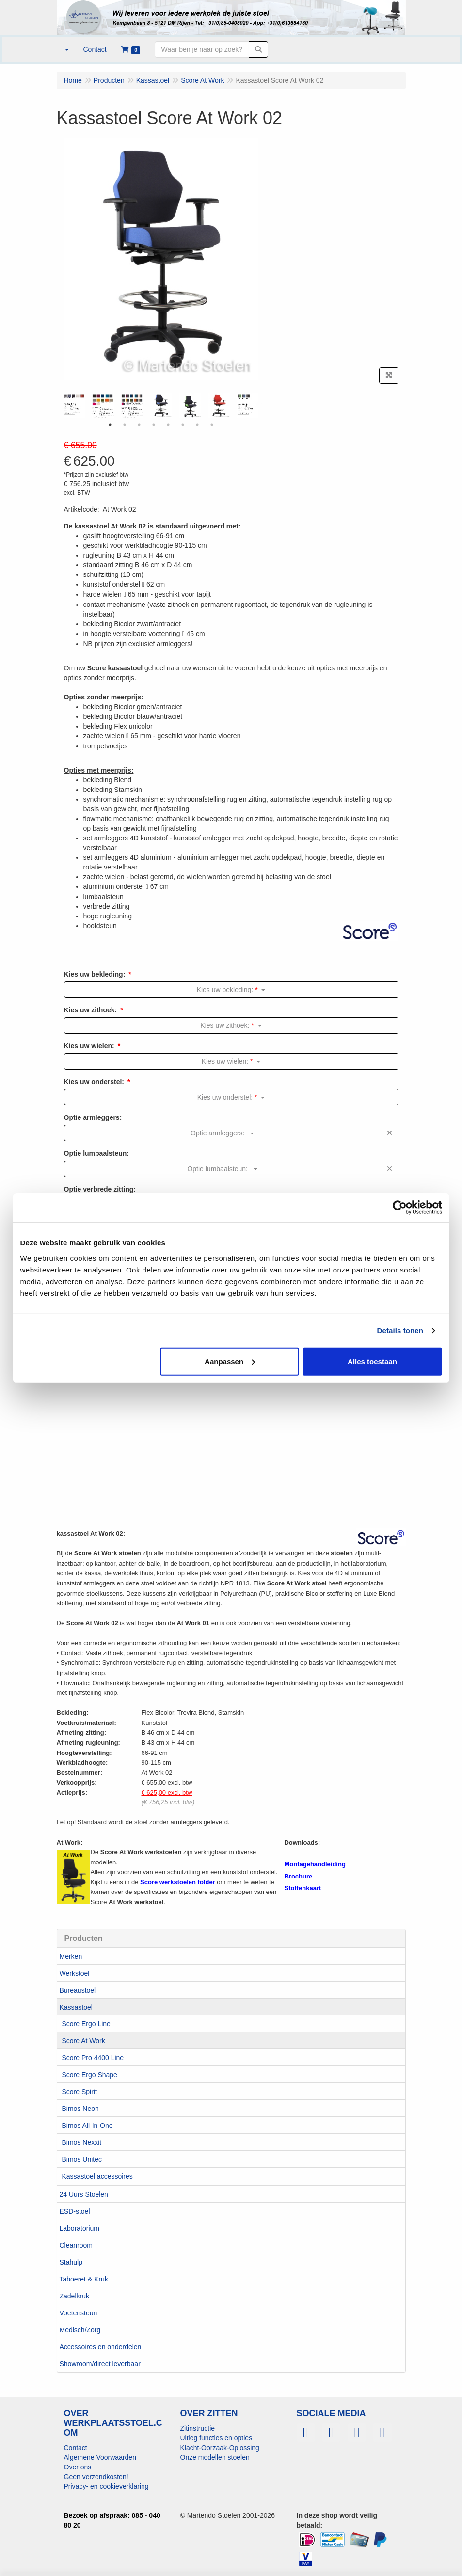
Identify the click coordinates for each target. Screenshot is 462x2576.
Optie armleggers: (93, 1117)
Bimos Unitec (82, 2159)
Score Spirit (79, 2091)
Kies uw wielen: (89, 1046)
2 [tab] (124, 425)
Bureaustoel (78, 1990)
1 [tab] (110, 425)
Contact (75, 2448)
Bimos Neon (80, 2108)
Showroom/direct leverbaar (100, 2364)
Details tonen (400, 1330)
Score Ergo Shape (89, 2075)
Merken (71, 1956)
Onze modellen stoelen (215, 2457)
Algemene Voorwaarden (100, 2457)
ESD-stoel (75, 2211)
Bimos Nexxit (82, 2142)
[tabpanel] (161, 405)
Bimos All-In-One (87, 2125)
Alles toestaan (372, 1361)
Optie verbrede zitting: (100, 1189)
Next (260, 405)
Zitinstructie (197, 2428)
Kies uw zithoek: (90, 1010)
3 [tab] (139, 425)
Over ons (78, 2467)
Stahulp (71, 2262)
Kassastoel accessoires (97, 2176)
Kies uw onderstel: (94, 1082)
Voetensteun (78, 2313)
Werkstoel (75, 1973)
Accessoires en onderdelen (101, 2347)
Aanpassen (230, 1361)
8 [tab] (212, 425)
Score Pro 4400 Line (93, 2058)
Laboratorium (80, 2228)
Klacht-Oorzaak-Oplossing (219, 2448)
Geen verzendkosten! (96, 2477)
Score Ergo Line (86, 2024)
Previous (61, 405)
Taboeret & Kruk (84, 2279)
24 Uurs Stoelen (84, 2194)
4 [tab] (154, 425)
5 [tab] (168, 425)
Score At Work (83, 2041)
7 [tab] (197, 425)
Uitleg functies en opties (216, 2438)
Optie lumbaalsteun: (96, 1153)
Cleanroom (76, 2245)
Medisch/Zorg (80, 2330)
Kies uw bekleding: (95, 974)
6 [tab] (183, 425)
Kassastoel (76, 2007)
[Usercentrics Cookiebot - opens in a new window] (399, 1207)
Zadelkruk (74, 2296)
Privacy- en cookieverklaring (106, 2486)
